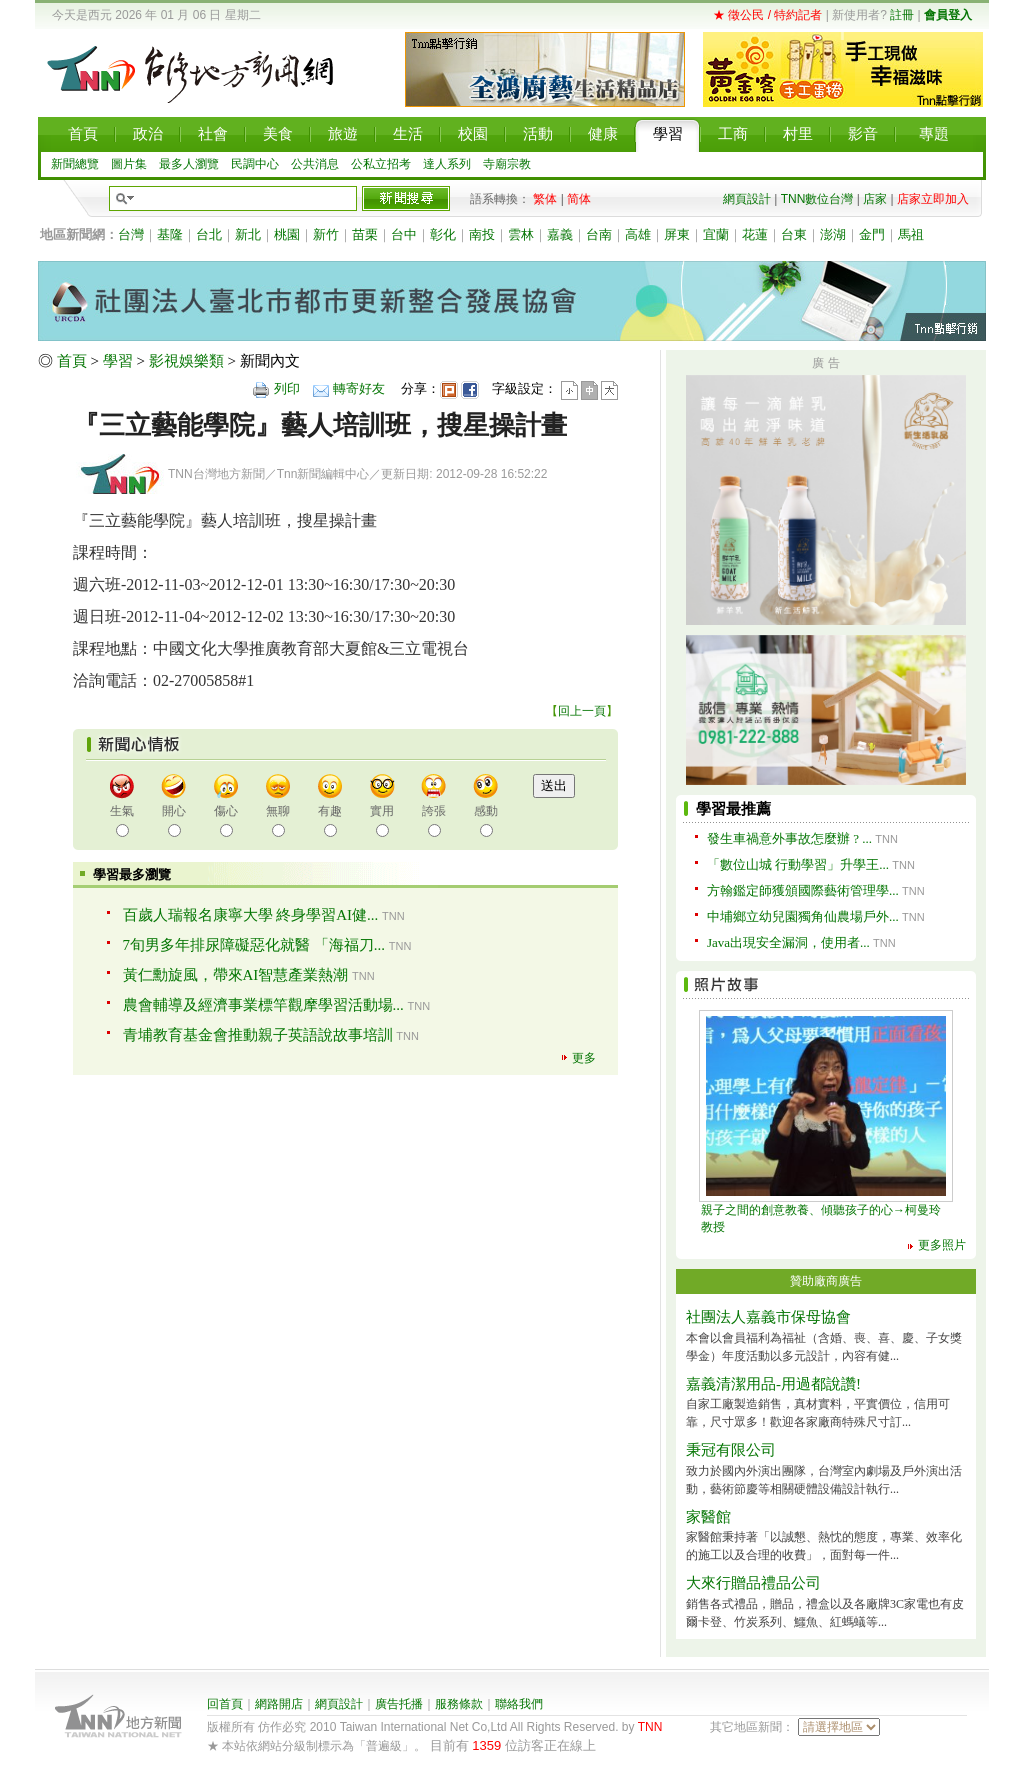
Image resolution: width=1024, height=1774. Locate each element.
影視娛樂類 (186, 361)
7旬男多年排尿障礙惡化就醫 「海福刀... (254, 945)
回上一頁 (582, 711)
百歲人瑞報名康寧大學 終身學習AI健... (251, 915)
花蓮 (755, 234)
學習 (118, 361)
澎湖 (833, 234)
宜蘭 (716, 234)
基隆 (170, 234)
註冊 (902, 15)
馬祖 (911, 234)
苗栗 (365, 234)
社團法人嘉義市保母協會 (768, 1317)
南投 (482, 234)
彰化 (443, 234)
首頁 (72, 361)
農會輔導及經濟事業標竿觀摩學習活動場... (263, 1005)
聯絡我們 (519, 1704)
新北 (248, 234)
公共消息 (315, 164)
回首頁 (225, 1704)
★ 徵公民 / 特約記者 (767, 15)
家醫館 (708, 1517)
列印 (287, 388)
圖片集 (129, 164)
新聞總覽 (75, 164)
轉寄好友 (359, 388)
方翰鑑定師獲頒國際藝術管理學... (803, 890)
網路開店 (279, 1704)
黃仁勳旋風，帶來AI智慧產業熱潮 (236, 975)
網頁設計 (747, 199)
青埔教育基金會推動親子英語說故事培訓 (258, 1035)
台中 (404, 234)
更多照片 (942, 1245)
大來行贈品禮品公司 (753, 1583)
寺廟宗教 (507, 164)
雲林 (521, 234)
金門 (872, 234)
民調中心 (255, 164)
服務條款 (459, 1704)
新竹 (326, 234)
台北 (209, 234)
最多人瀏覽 (189, 164)
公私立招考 (381, 164)
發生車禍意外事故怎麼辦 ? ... (789, 838)
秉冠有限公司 (731, 1450)
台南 (599, 234)
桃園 (287, 234)
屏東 (677, 234)
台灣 (131, 234)
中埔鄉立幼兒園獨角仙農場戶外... (803, 916)
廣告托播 (399, 1704)
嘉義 (560, 234)
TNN (650, 1727)
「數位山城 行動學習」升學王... (798, 864)
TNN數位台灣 (817, 199)
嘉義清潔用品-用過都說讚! (773, 1384)
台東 (794, 234)
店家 (875, 199)
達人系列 (447, 164)
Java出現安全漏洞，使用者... (788, 942)
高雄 (638, 234)
